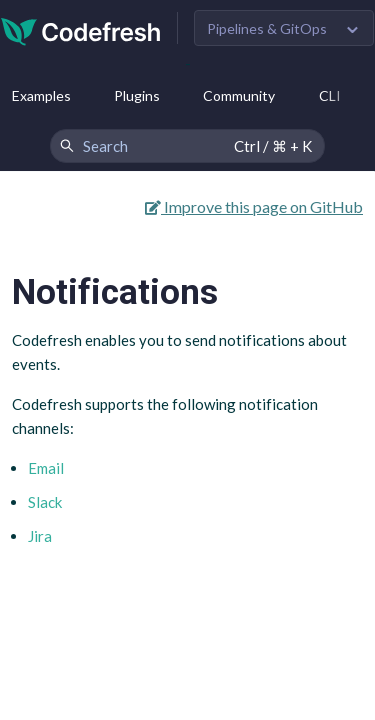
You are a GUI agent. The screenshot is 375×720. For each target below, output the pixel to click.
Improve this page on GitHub (254, 206)
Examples (41, 95)
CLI (330, 95)
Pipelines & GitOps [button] (267, 28)
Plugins (137, 95)
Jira (40, 536)
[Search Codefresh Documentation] (187, 146)
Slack (45, 502)
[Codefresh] (81, 29)
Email (46, 468)
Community (239, 95)
